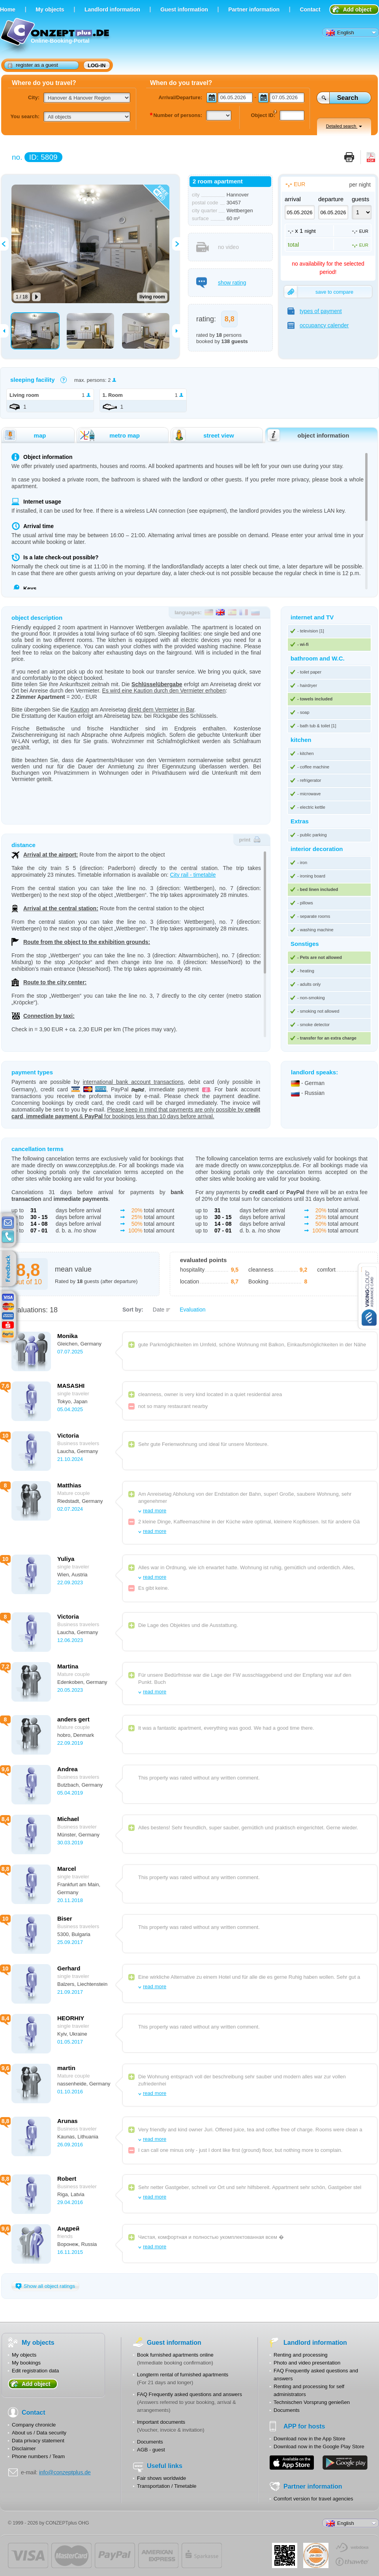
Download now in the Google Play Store (319, 2447)
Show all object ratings (45, 2286)
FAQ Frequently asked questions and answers (189, 2394)
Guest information (184, 9)
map (24, 435)
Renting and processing (301, 2355)
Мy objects (50, 9)
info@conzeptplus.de (65, 2472)
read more (154, 1511)
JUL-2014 (315, 2555)
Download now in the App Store (309, 2439)
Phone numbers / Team (38, 2456)
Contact (310, 9)
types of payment (314, 311)
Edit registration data (35, 2371)
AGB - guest (151, 2450)
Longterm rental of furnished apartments (182, 2375)
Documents (150, 2442)
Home (7, 9)
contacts (8, 1237)
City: (33, 97)
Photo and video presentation (307, 2363)
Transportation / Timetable (167, 2486)
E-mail (8, 1223)
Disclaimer (24, 2448)
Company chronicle (34, 2425)
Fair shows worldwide (161, 2478)
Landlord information (112, 9)
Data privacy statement (38, 2441)
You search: (25, 116)
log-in (97, 65)
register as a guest (33, 65)
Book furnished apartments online (175, 2355)
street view (203, 435)
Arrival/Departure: (180, 97)
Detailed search (344, 126)
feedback (10, 1268)
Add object (357, 9)
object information (307, 435)
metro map (109, 435)
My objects (24, 2355)
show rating (221, 282)
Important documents (161, 2422)
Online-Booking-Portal (56, 36)
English (340, 33)
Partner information (254, 9)
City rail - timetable (193, 875)
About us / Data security (39, 2433)
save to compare (318, 292)
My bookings (26, 2363)
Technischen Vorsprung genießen (312, 2402)
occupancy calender (318, 325)
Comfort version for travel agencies (313, 2499)
